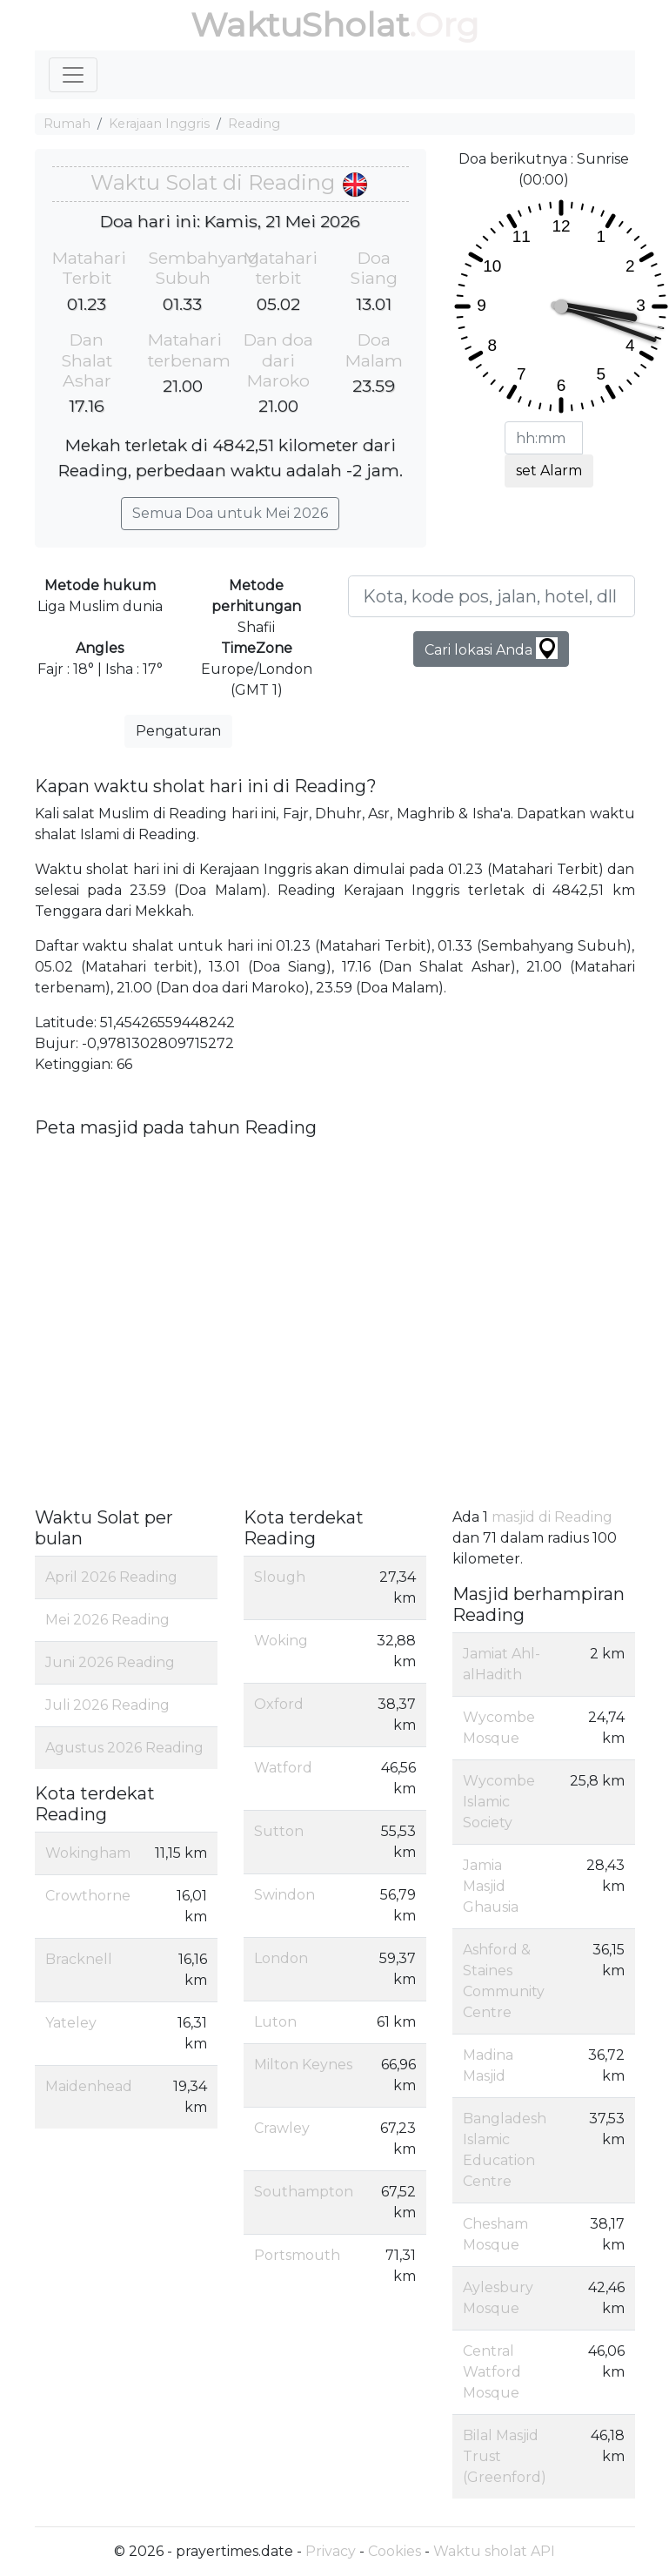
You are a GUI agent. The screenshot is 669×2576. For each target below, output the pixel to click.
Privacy (330, 2551)
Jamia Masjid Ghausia (490, 1886)
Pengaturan (178, 731)
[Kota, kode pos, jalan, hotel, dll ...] (491, 596)
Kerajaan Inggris (159, 123)
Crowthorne (87, 1895)
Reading (254, 123)
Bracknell (78, 1959)
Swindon (284, 1895)
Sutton (279, 1831)
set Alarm (549, 470)
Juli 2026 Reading (107, 1705)
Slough (279, 1577)
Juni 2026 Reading (110, 1662)
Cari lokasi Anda (491, 648)
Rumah (66, 123)
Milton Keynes (303, 2064)
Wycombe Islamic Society (499, 1801)
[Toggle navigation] (73, 74)
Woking (281, 1640)
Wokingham (87, 1853)
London (281, 1958)
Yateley (71, 2022)
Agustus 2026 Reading (124, 1747)
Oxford (279, 1704)
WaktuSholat (300, 24)
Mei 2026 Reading (107, 1619)
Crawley (282, 2128)
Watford (283, 1767)
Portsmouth (297, 2255)
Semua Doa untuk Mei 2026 (230, 513)
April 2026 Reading (111, 1577)
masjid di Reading (552, 1517)
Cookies (394, 2551)
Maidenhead (88, 2086)
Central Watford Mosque (492, 2372)
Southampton (303, 2191)
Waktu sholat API (494, 2551)
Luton (275, 2022)
